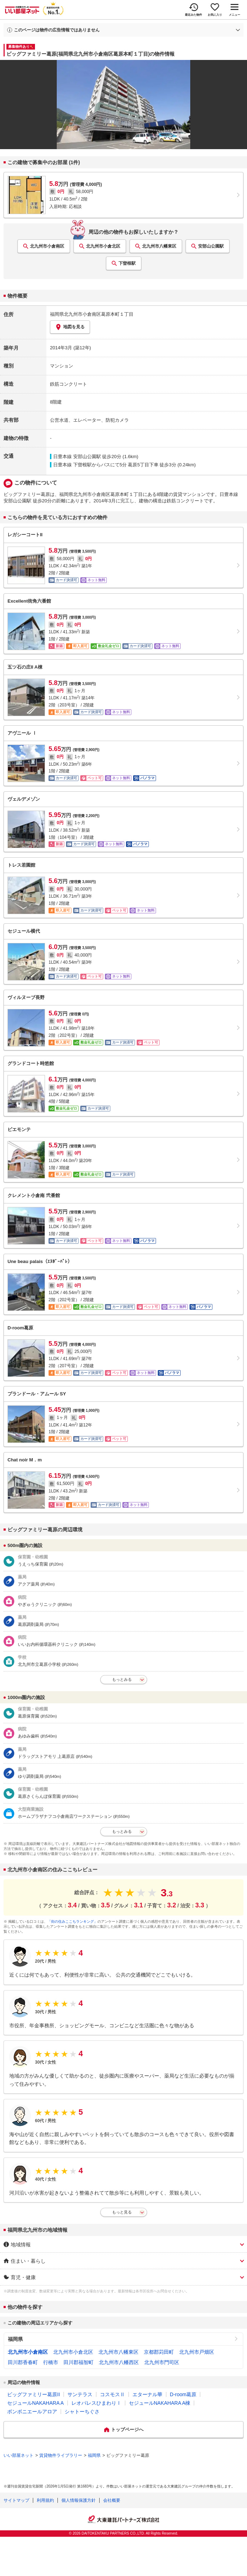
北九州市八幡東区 (159, 246)
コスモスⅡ (112, 2394)
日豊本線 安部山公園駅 (77, 456)
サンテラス (79, 2394)
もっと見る (122, 2212)
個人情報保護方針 (78, 2500)
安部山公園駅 (211, 246)
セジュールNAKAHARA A (35, 2402)
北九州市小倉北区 (103, 246)
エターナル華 (147, 2394)
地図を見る (70, 327)
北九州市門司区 (161, 2362)
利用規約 (45, 2500)
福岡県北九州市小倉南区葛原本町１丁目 (91, 314)
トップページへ (127, 2429)
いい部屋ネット (19, 2455)
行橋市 (50, 2362)
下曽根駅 (127, 263)
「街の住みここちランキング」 (72, 1921)
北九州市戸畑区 (196, 2351)
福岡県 (15, 2339)
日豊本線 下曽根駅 (72, 464)
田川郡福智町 (79, 2362)
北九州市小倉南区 (47, 246)
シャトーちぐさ (82, 2411)
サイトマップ (16, 2500)
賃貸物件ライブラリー (60, 2455)
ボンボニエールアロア (32, 2411)
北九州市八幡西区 (119, 2362)
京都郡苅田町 (159, 2351)
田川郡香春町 (23, 2362)
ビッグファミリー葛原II (33, 2394)
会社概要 (111, 2500)
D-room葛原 (183, 2394)
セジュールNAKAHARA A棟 (160, 2402)
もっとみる (122, 1679)
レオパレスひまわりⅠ (96, 2402)
